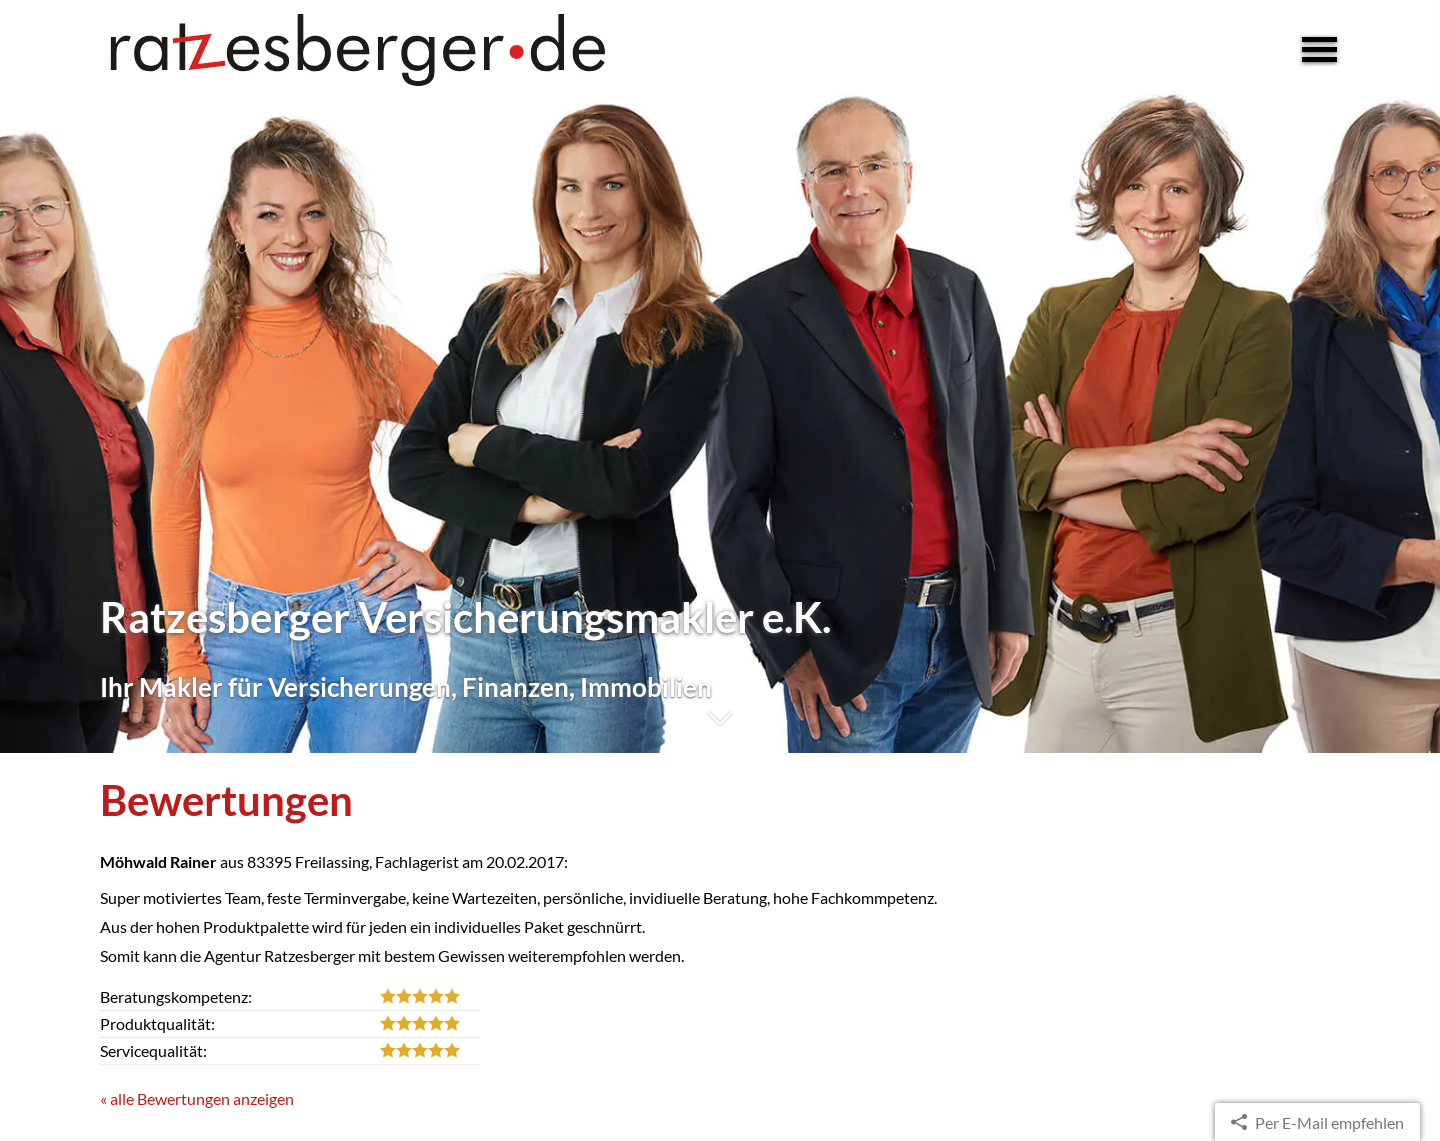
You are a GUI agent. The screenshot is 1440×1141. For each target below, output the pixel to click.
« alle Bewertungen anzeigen (197, 1098)
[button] (720, 728)
